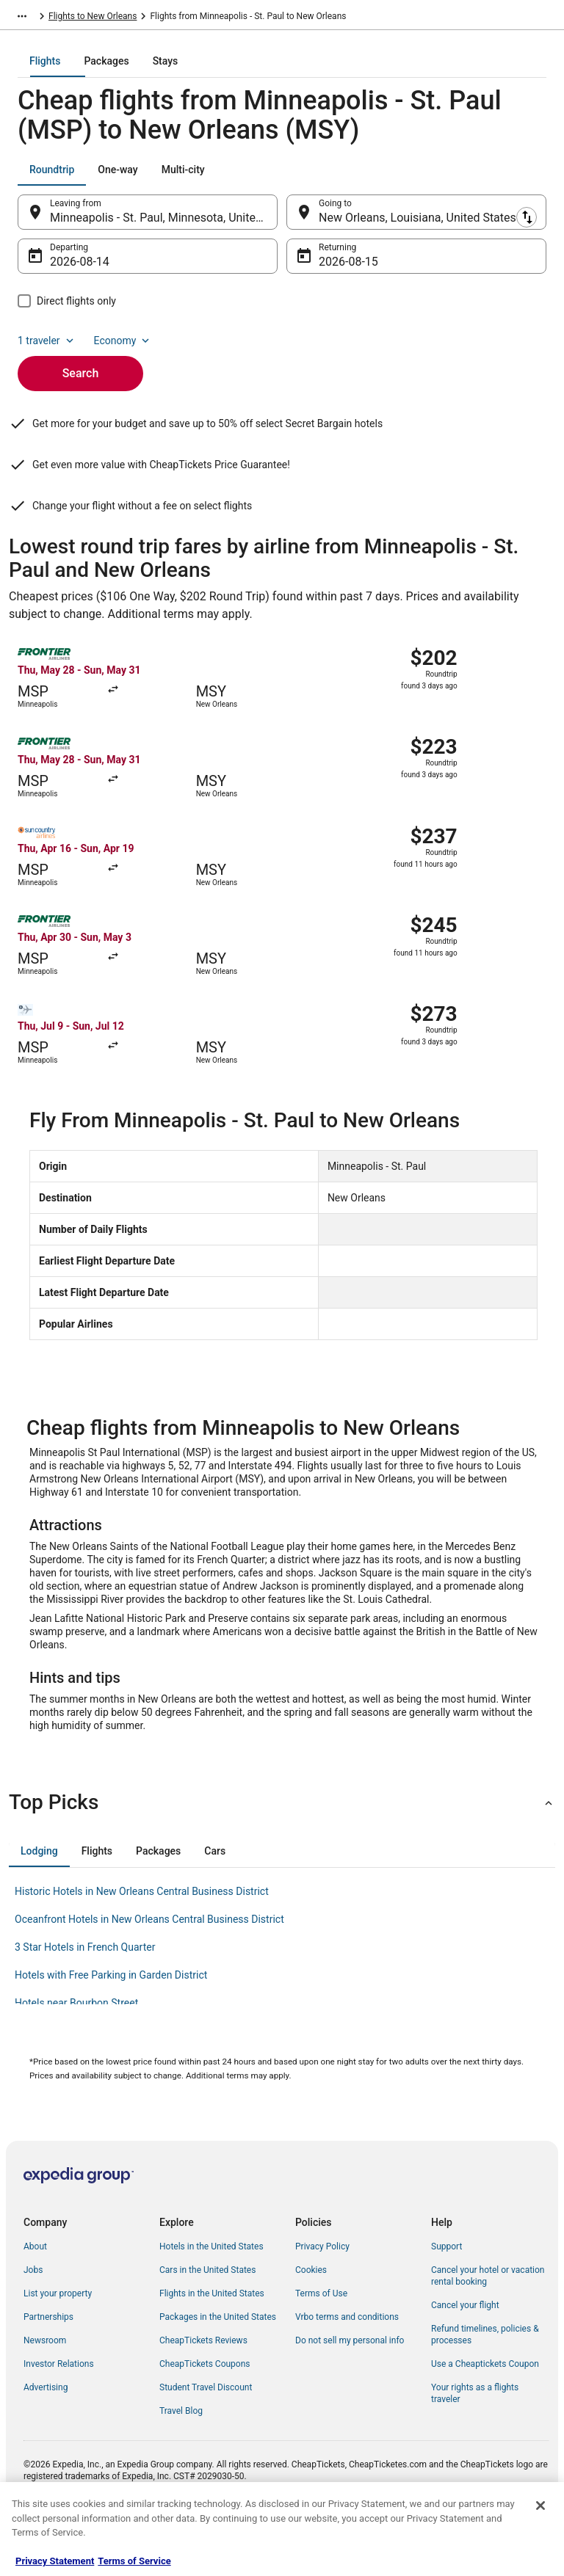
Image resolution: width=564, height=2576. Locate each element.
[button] (282, 1852)
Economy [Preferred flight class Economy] (123, 350)
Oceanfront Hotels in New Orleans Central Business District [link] (149, 1969)
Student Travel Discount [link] (205, 2437)
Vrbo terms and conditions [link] (347, 2367)
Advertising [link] (46, 2437)
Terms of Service (134, 2560)
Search (80, 383)
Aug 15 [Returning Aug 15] (337, 272)
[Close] (540, 2505)
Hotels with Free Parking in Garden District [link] (111, 2025)
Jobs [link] (33, 2320)
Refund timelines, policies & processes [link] (485, 2384)
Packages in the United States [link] (217, 2367)
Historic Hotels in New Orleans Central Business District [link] (142, 1941)
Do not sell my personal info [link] (349, 2390)
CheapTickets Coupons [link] (204, 2414)
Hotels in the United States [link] (211, 2296)
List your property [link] (58, 2343)
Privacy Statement (54, 2560)
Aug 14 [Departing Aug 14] (68, 272)
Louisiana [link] (218, 18)
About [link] (35, 2296)
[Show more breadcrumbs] (22, 18)
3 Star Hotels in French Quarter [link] (85, 1997)
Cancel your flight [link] (465, 2355)
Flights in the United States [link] (211, 2343)
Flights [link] (61, 18)
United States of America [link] (137, 18)
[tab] (223, 71)
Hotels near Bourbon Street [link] (76, 2053)
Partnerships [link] (48, 2367)
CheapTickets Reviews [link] (203, 2390)
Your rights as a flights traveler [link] (474, 2443)
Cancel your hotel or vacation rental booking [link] (488, 2326)
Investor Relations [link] (59, 2414)
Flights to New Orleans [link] (294, 18)
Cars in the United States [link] (207, 2320)
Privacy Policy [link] (322, 2296)
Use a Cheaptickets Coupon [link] (485, 2414)
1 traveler (47, 350)
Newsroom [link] (45, 2390)
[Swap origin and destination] (285, 222)
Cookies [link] (311, 2320)
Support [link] (446, 2296)
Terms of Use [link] (321, 2343)
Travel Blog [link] (181, 2461)
